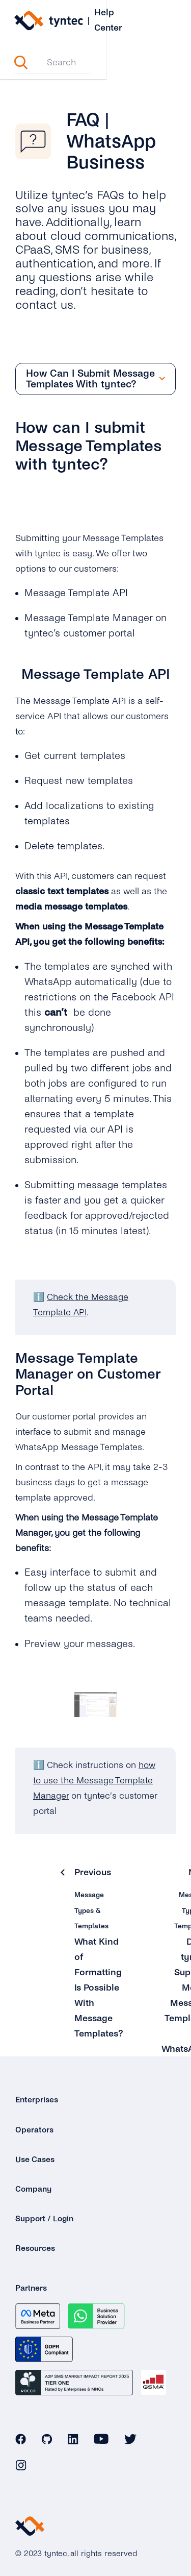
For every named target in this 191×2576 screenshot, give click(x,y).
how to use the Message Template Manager (94, 1770)
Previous (92, 1861)
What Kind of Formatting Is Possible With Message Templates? (98, 1977)
